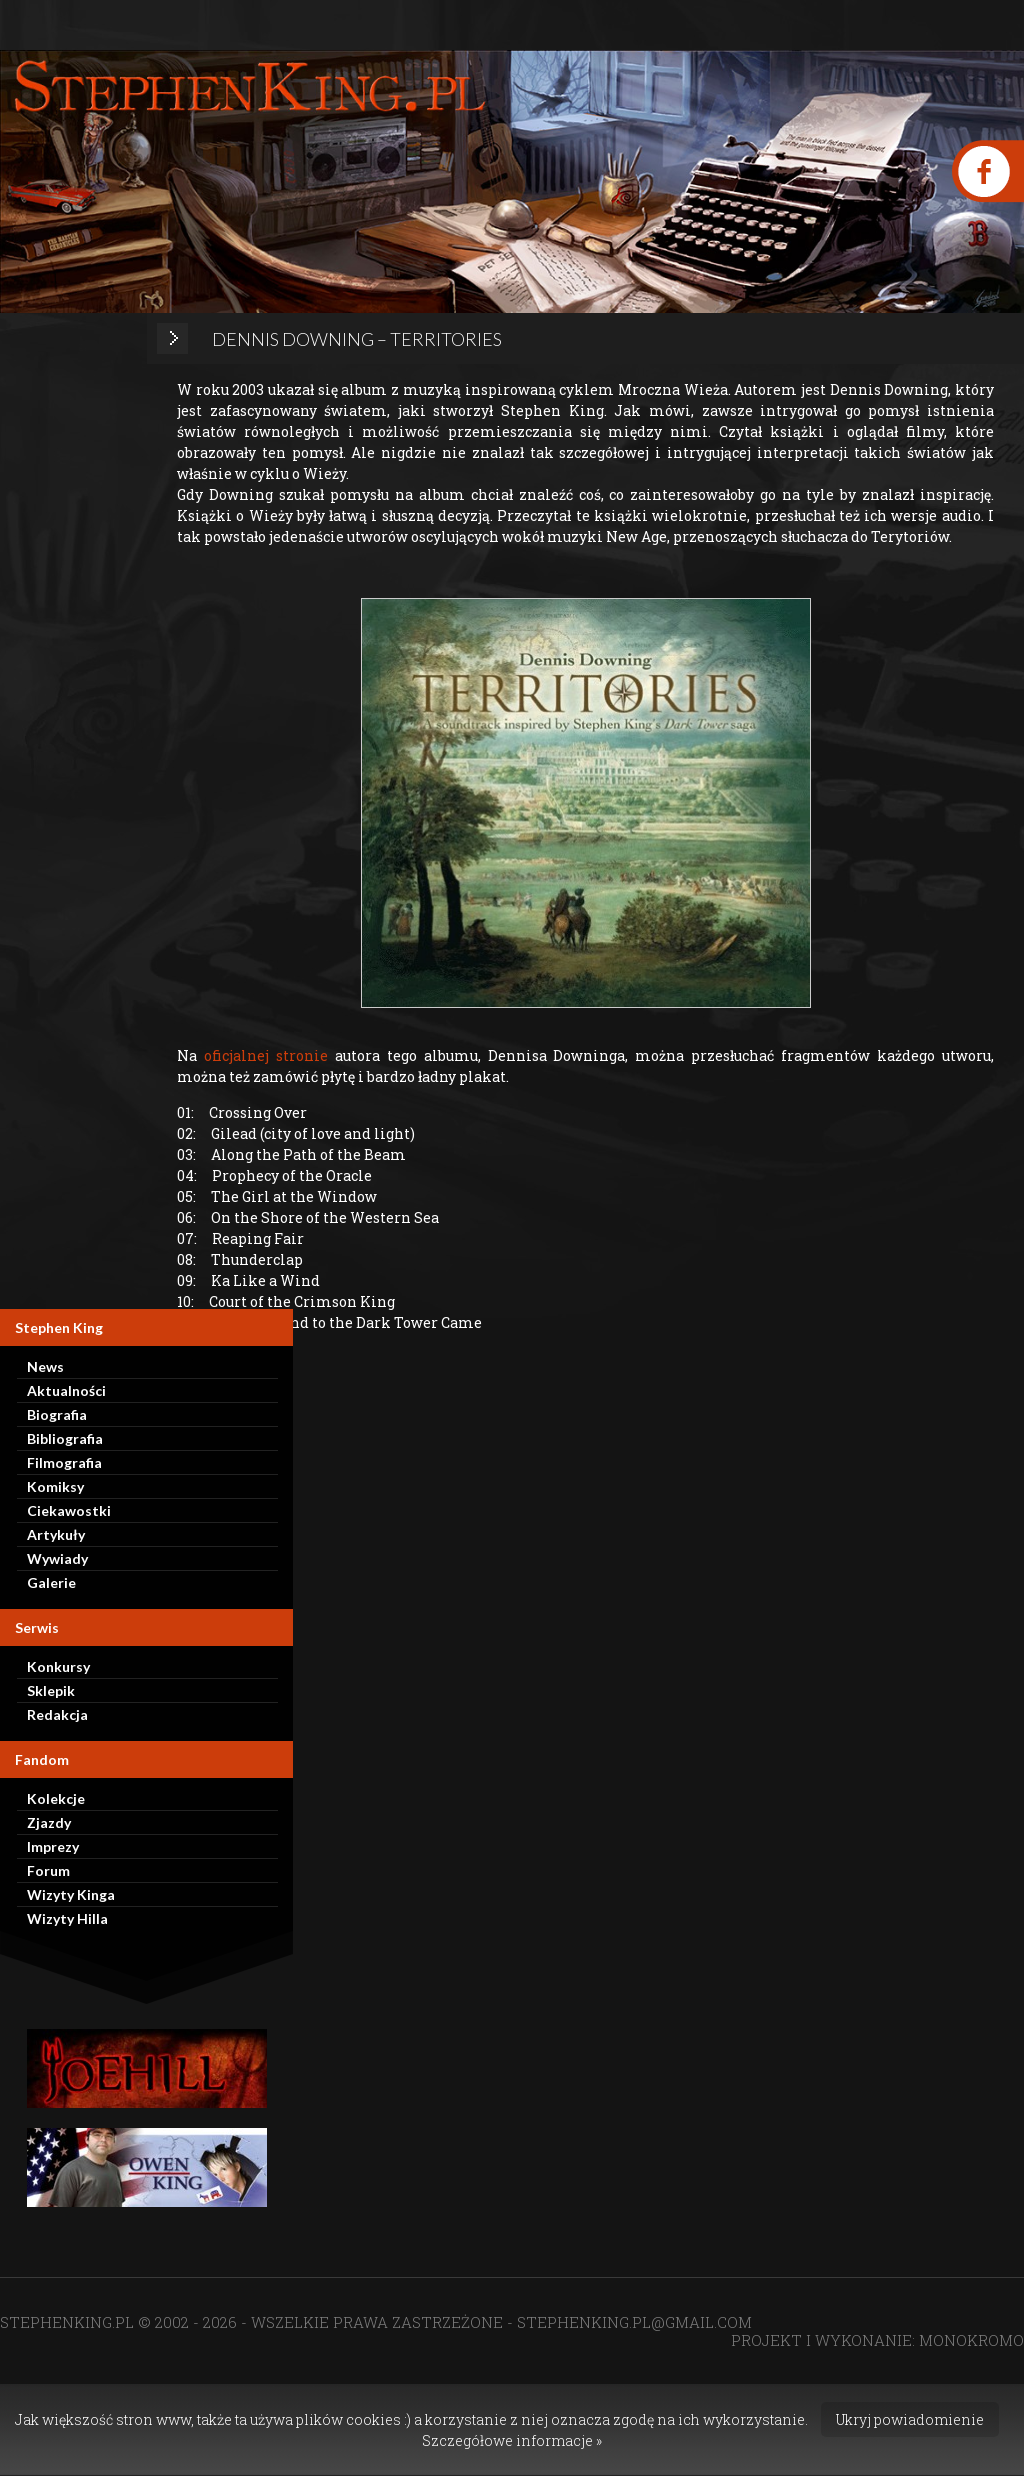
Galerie (51, 1582)
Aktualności (66, 1390)
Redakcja (57, 1714)
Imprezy (53, 1846)
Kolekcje (56, 1798)
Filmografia (64, 1462)
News (45, 1366)
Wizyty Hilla (67, 1918)
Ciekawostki (69, 1510)
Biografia (57, 1414)
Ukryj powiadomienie (910, 2419)
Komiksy (55, 1486)
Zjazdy (49, 1822)
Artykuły (56, 1534)
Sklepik (51, 1690)
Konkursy (58, 1666)
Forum (48, 1870)
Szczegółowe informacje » (512, 2440)
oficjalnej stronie (266, 1055)
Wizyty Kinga (71, 1894)
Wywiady (57, 1558)
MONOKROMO (971, 2340)
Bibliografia (65, 1438)
